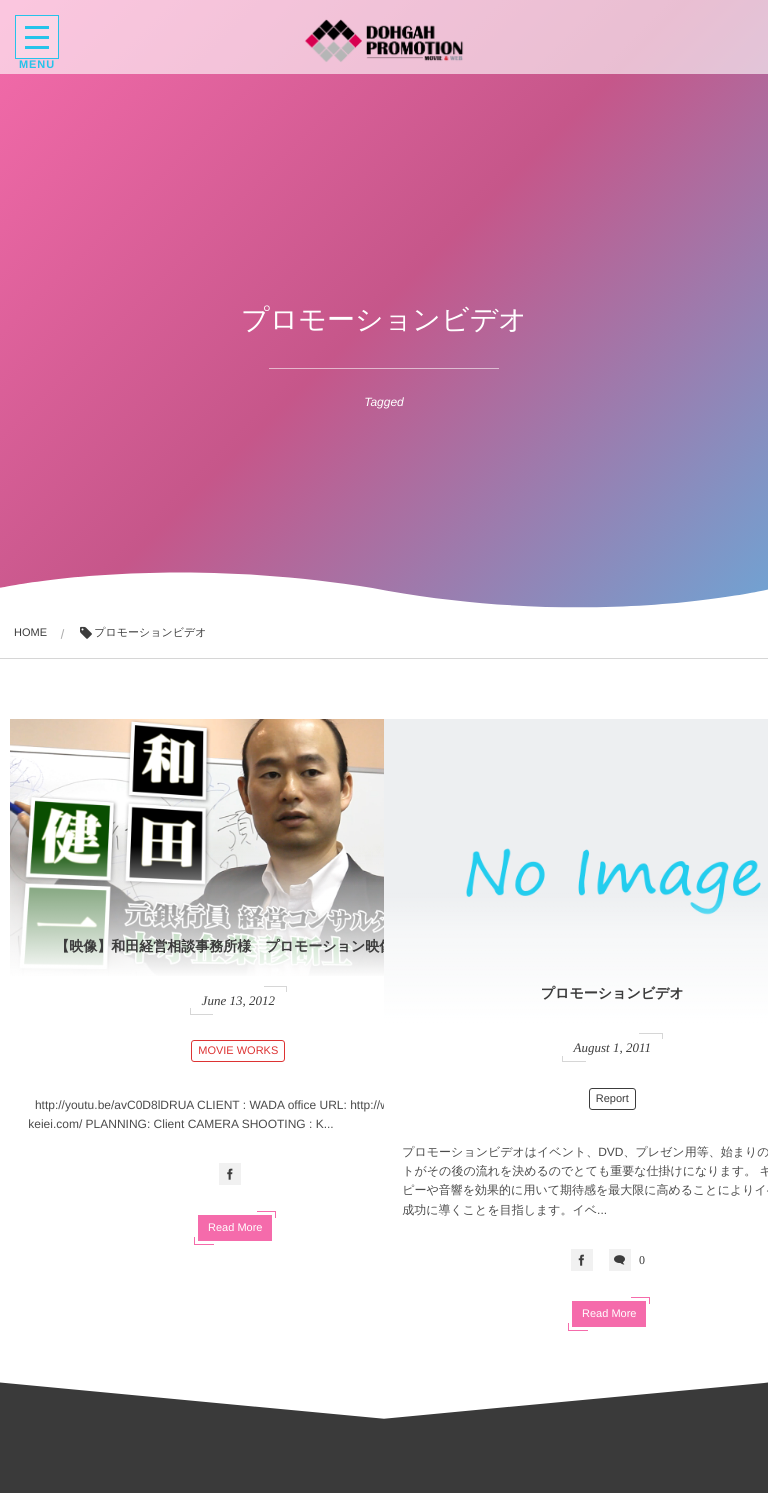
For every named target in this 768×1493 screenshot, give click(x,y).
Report (570, 1036)
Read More (194, 1176)
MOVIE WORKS (197, 997)
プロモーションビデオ (571, 943)
